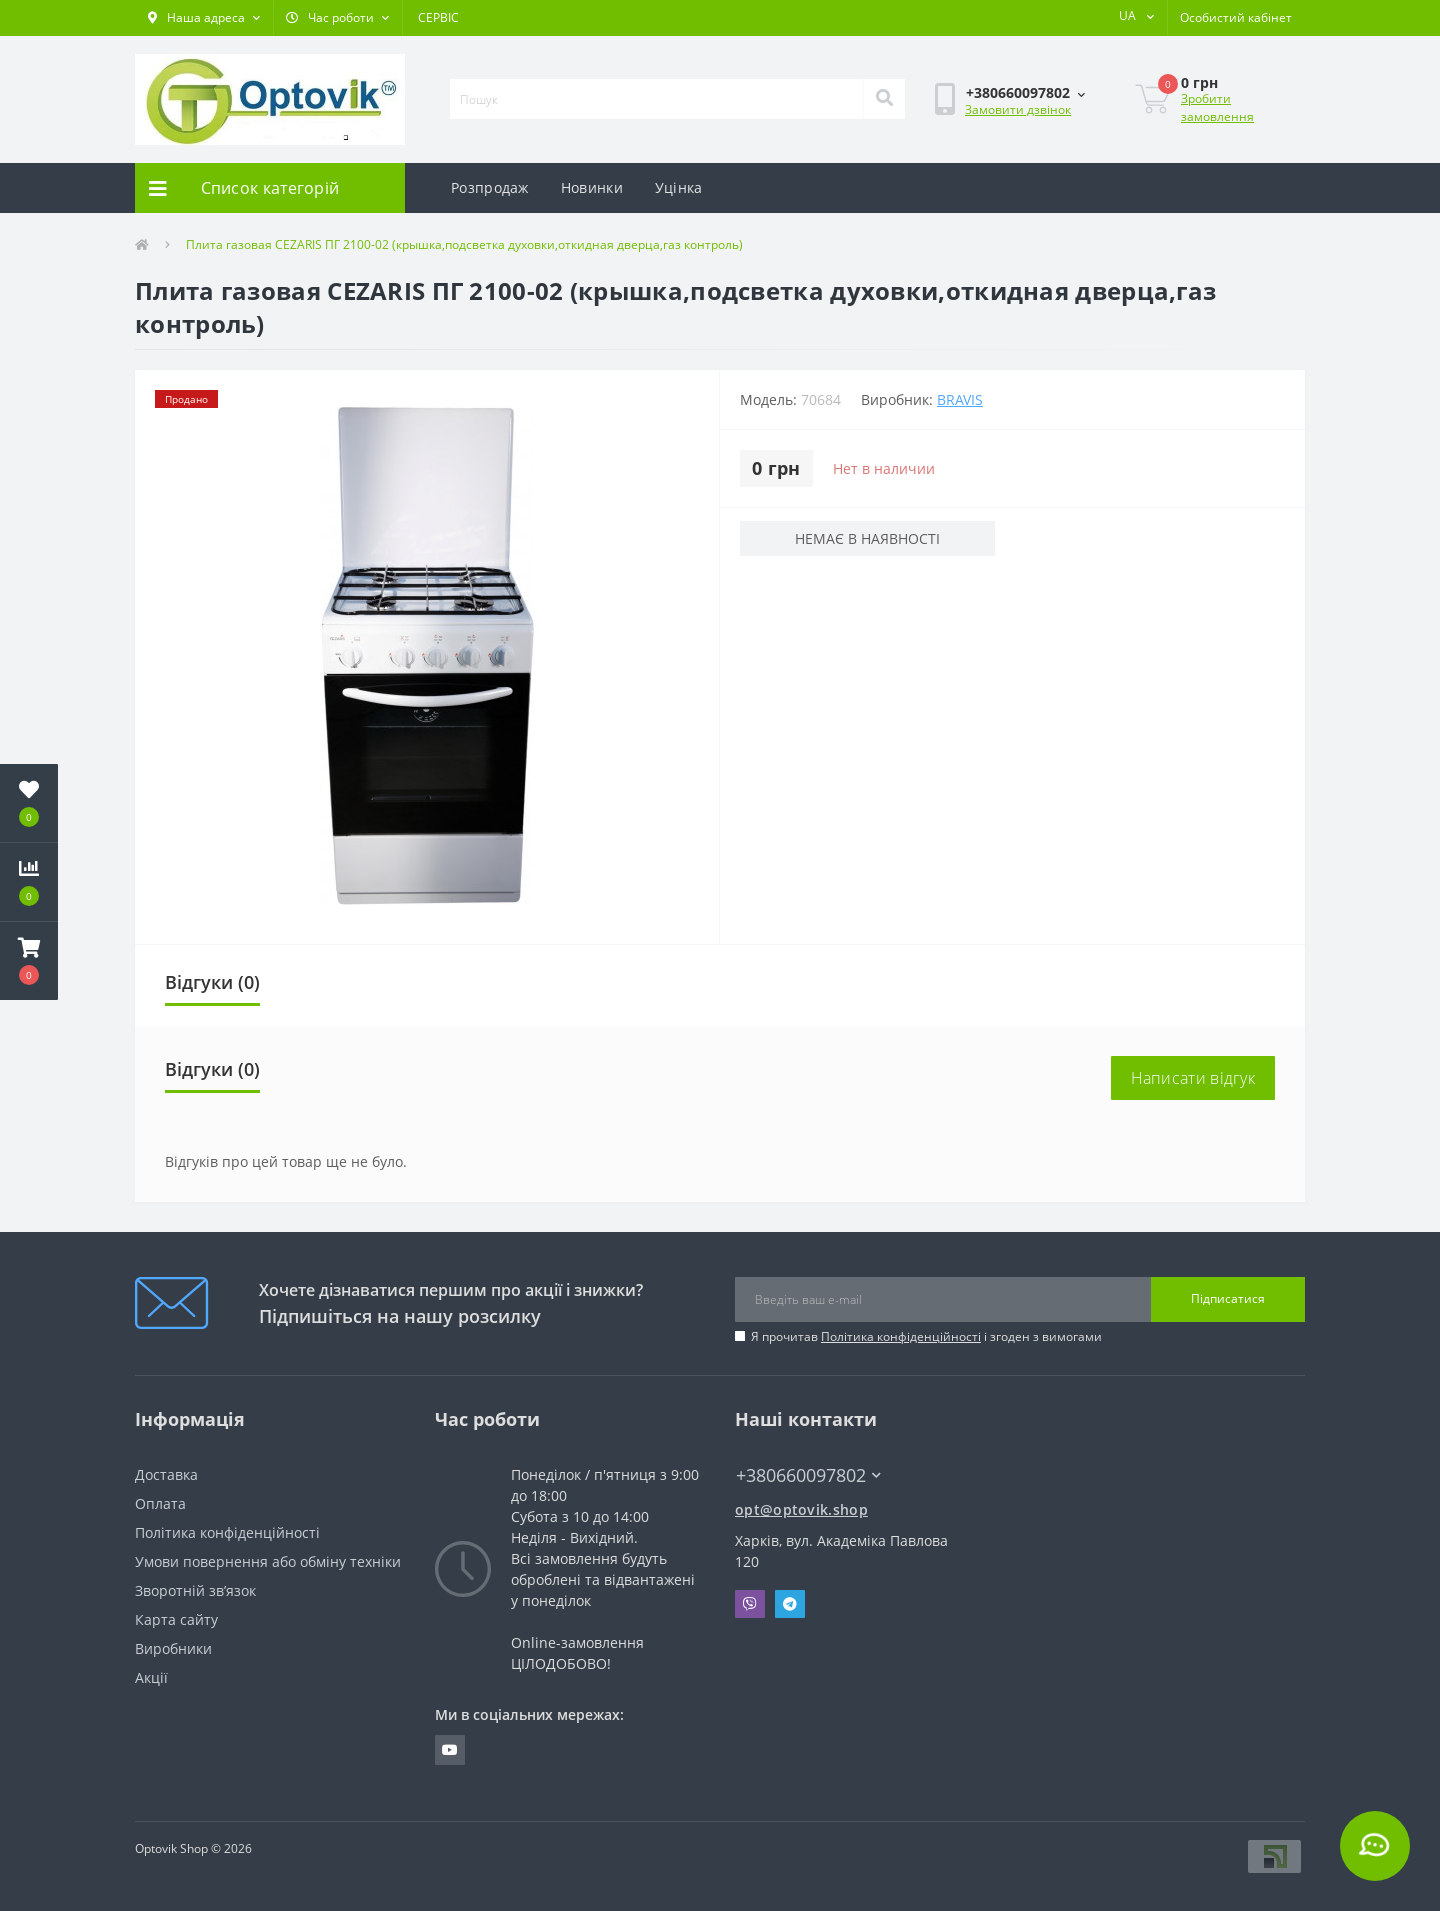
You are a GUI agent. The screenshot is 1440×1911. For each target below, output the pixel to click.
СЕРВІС (438, 17)
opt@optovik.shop (801, 1509)
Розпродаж (490, 187)
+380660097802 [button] (808, 1475)
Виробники (173, 1648)
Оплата (160, 1503)
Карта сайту (176, 1619)
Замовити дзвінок (1018, 109)
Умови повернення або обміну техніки (268, 1561)
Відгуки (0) (212, 982)
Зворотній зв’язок (195, 1590)
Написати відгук (1193, 1078)
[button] (204, 18)
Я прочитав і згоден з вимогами (926, 1336)
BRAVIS (960, 399)
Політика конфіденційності (901, 1336)
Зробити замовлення (1217, 107)
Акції (151, 1677)
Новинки (592, 187)
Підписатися (1228, 1298)
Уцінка (679, 187)
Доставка (166, 1474)
